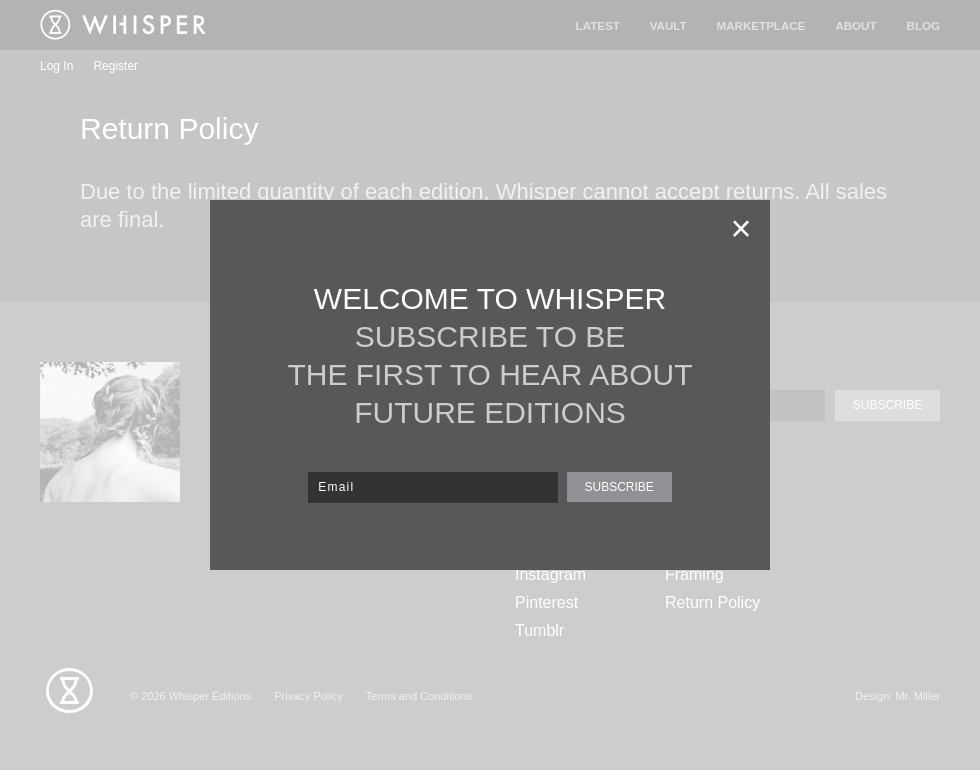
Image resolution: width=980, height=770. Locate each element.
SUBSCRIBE (618, 487)
